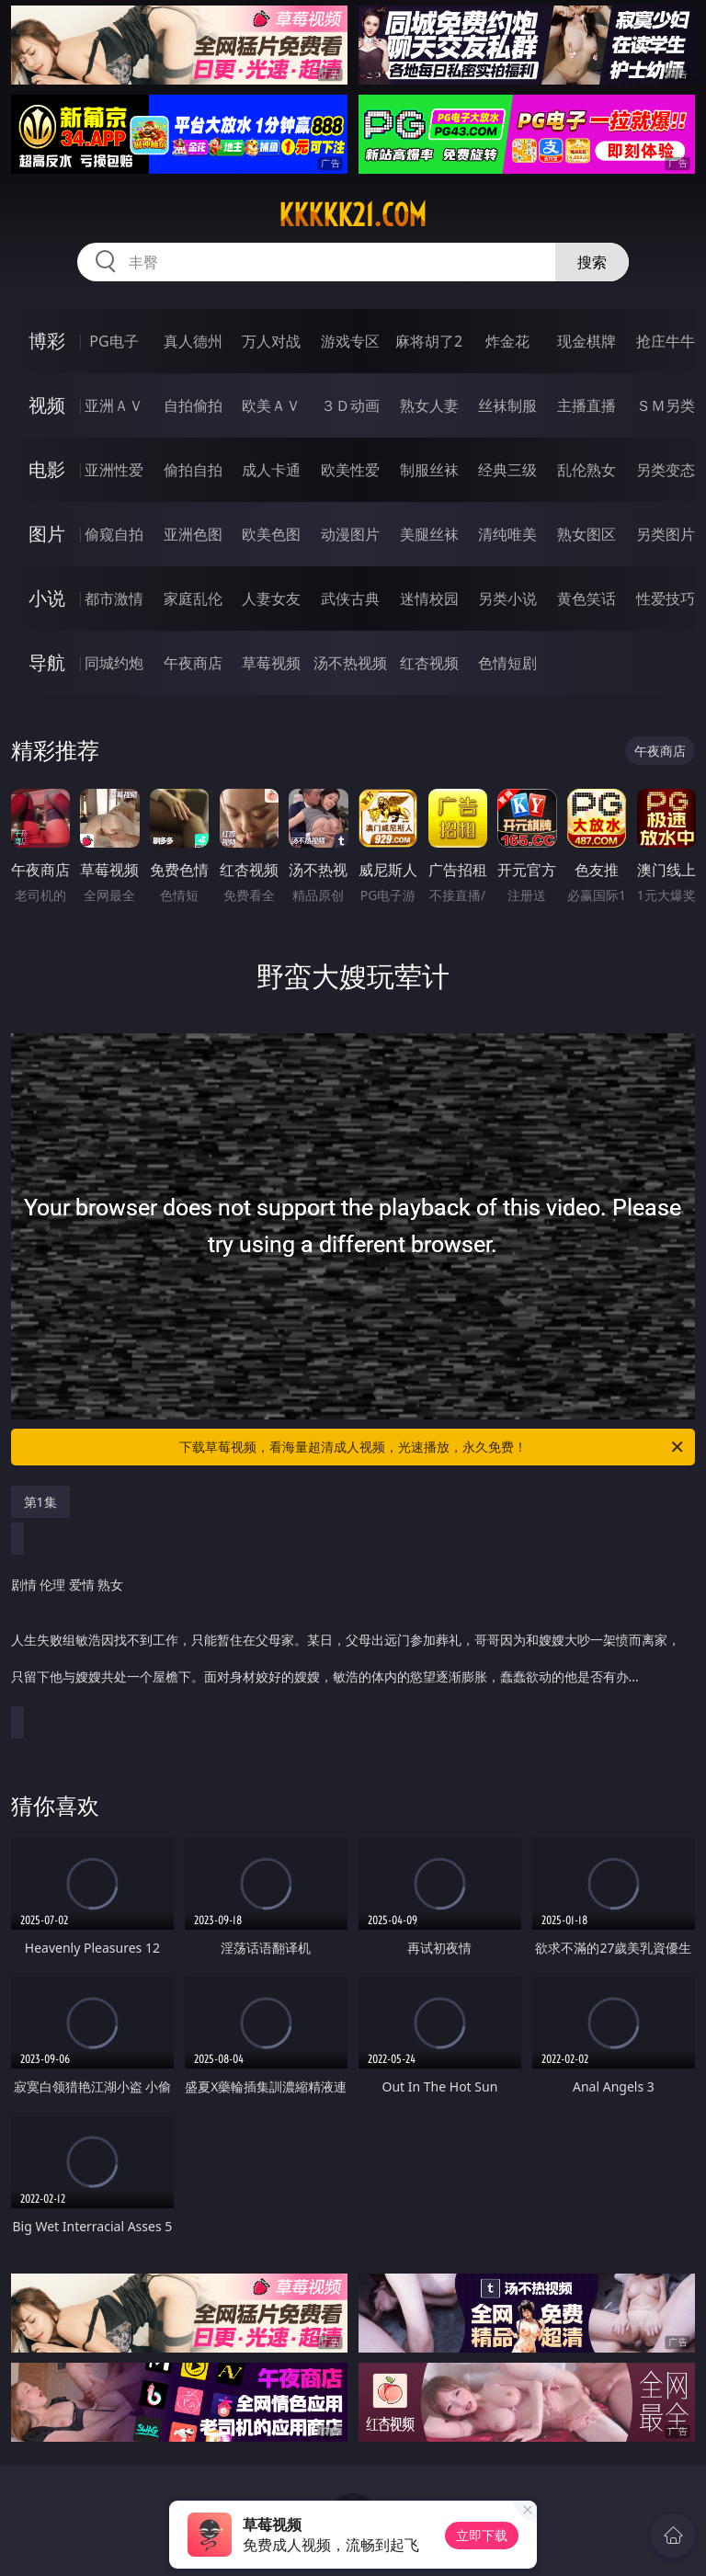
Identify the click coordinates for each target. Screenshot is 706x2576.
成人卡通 (271, 470)
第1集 (40, 1501)
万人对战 (271, 341)
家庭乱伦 (193, 598)
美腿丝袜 (429, 534)
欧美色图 (271, 534)
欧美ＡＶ (271, 405)
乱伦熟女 (586, 470)
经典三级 (507, 470)
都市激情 (114, 598)
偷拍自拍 (193, 470)
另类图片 (665, 534)
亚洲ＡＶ (114, 405)
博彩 (46, 340)
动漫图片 (350, 534)
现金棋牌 (586, 341)
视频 (46, 405)
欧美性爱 (350, 470)
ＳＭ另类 (665, 405)
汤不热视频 (350, 663)
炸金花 (507, 341)
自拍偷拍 (193, 405)
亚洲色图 (193, 534)
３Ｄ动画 (350, 405)
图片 (46, 533)
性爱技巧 (665, 598)
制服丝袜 (429, 470)
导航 (46, 662)
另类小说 (507, 598)
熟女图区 (586, 534)
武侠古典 (350, 598)
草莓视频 (271, 663)
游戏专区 (350, 341)
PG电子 (113, 341)
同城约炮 (114, 663)
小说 (46, 598)
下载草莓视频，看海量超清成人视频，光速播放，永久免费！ (432, 1447)
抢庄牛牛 (665, 341)
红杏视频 (429, 663)
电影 (46, 469)
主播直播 (586, 405)
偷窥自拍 (114, 534)
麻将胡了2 (428, 341)
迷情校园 (429, 598)
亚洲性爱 (114, 470)
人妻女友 (271, 598)
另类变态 (665, 470)
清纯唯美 (507, 534)
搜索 (592, 262)
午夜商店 (193, 663)
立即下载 (481, 2535)
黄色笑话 (586, 598)
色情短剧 (507, 663)
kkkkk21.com (353, 215)
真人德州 (193, 341)
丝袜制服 (507, 405)
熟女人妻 (429, 405)
